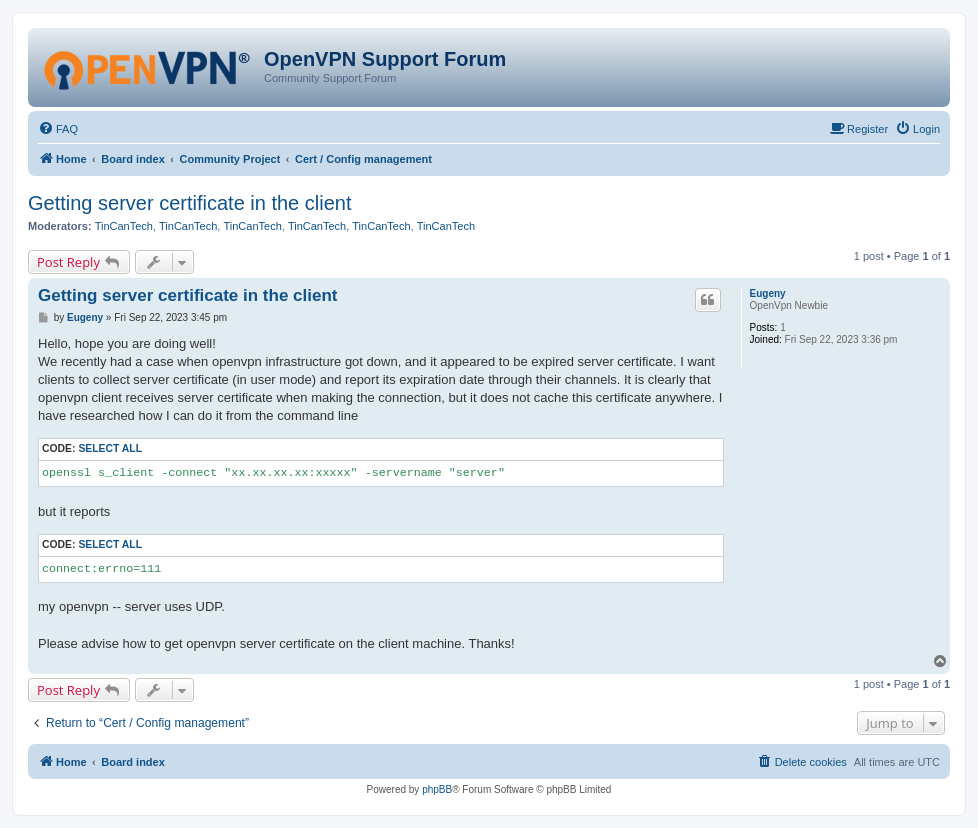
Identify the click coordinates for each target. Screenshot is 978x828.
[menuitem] (58, 129)
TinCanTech (124, 226)
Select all (110, 448)
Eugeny (768, 293)
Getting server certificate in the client (189, 203)
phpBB (437, 789)
